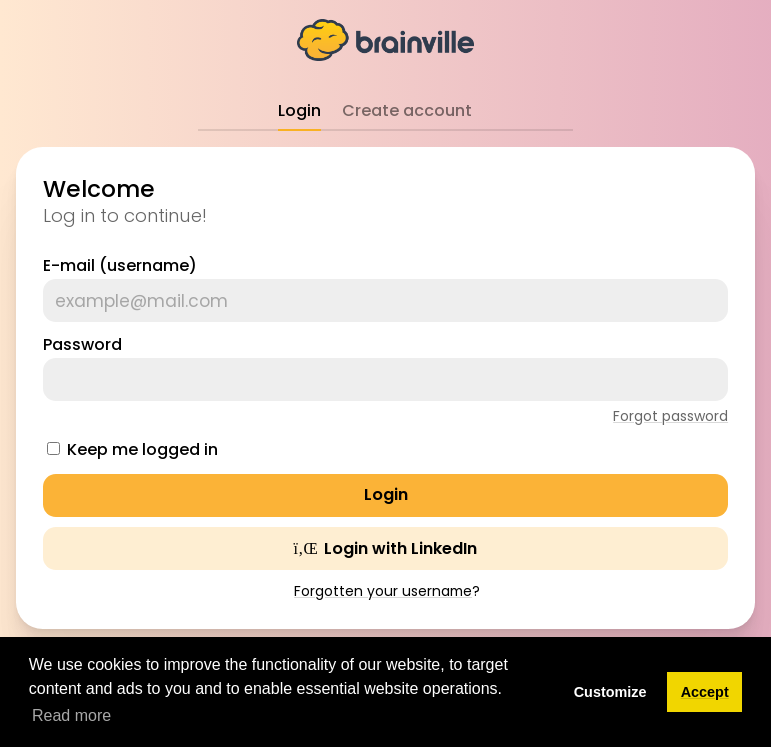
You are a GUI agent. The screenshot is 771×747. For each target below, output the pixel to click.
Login (299, 110)
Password (82, 344)
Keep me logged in (142, 449)
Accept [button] (705, 692)
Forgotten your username (383, 591)
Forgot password (670, 416)
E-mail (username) (120, 265)
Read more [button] (71, 715)
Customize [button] (610, 692)
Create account (407, 110)
